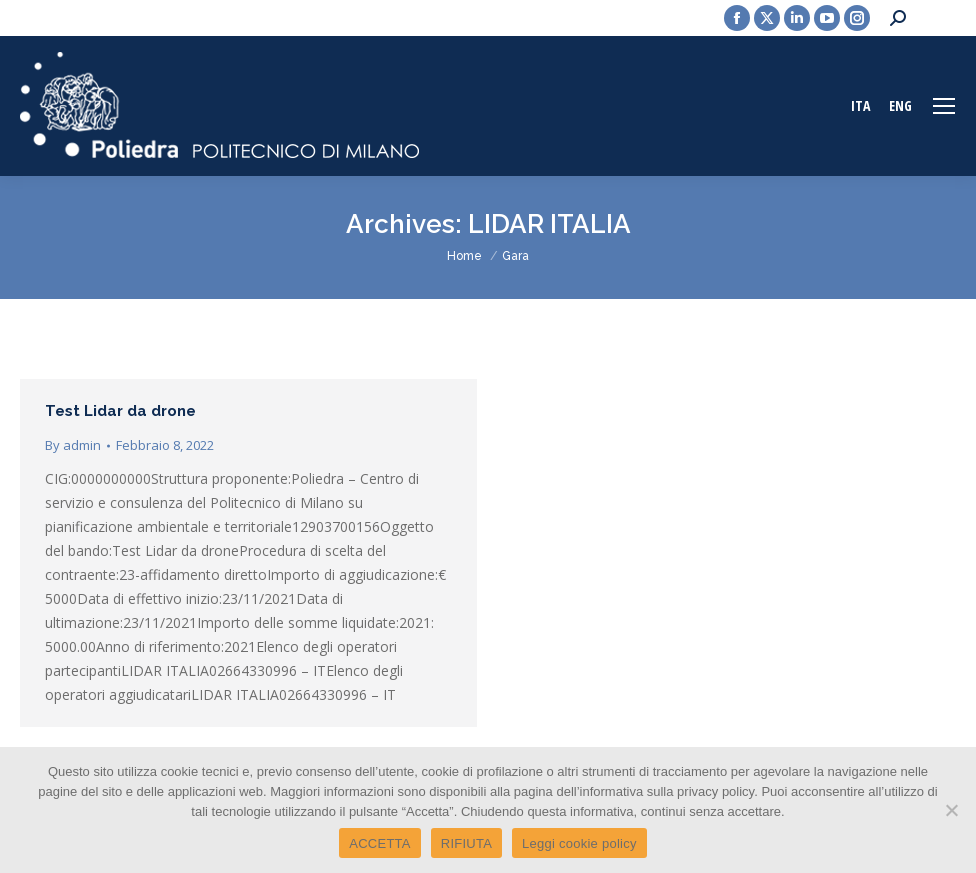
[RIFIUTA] (951, 810)
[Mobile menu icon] (944, 106)
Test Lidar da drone (120, 411)
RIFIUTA (466, 843)
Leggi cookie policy (579, 843)
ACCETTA (379, 843)
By (73, 445)
